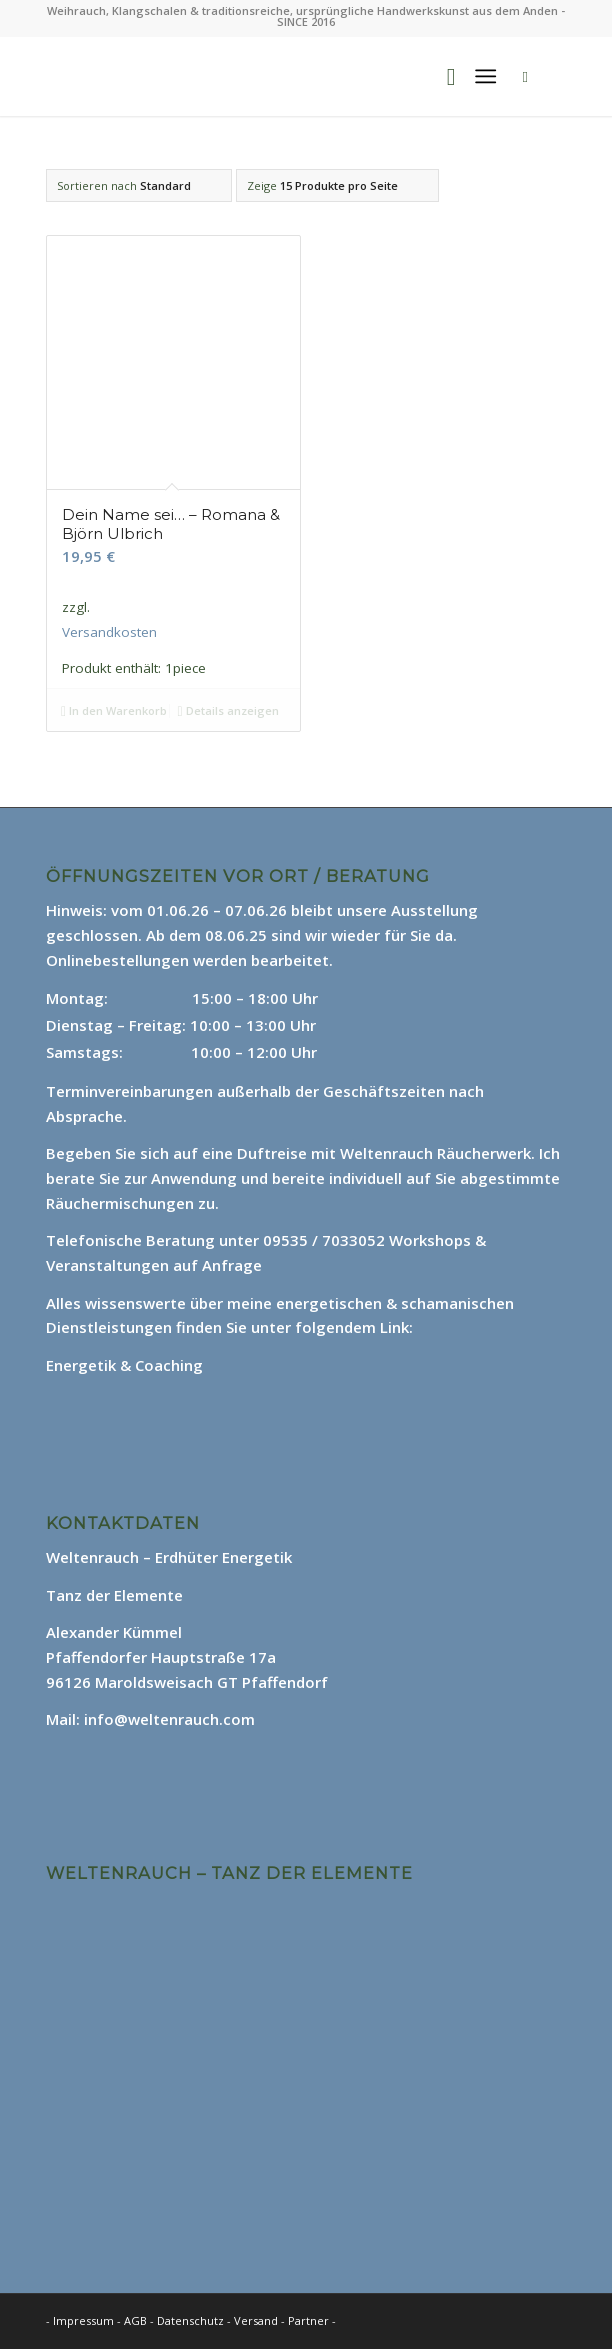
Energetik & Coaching (124, 1365)
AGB (137, 2320)
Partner (308, 2320)
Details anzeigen (228, 710)
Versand (257, 2320)
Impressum (83, 2320)
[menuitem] (441, 76)
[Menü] (485, 76)
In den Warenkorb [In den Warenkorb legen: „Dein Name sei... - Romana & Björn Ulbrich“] (114, 710)
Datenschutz (192, 2320)
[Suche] (441, 76)
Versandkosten (109, 632)
